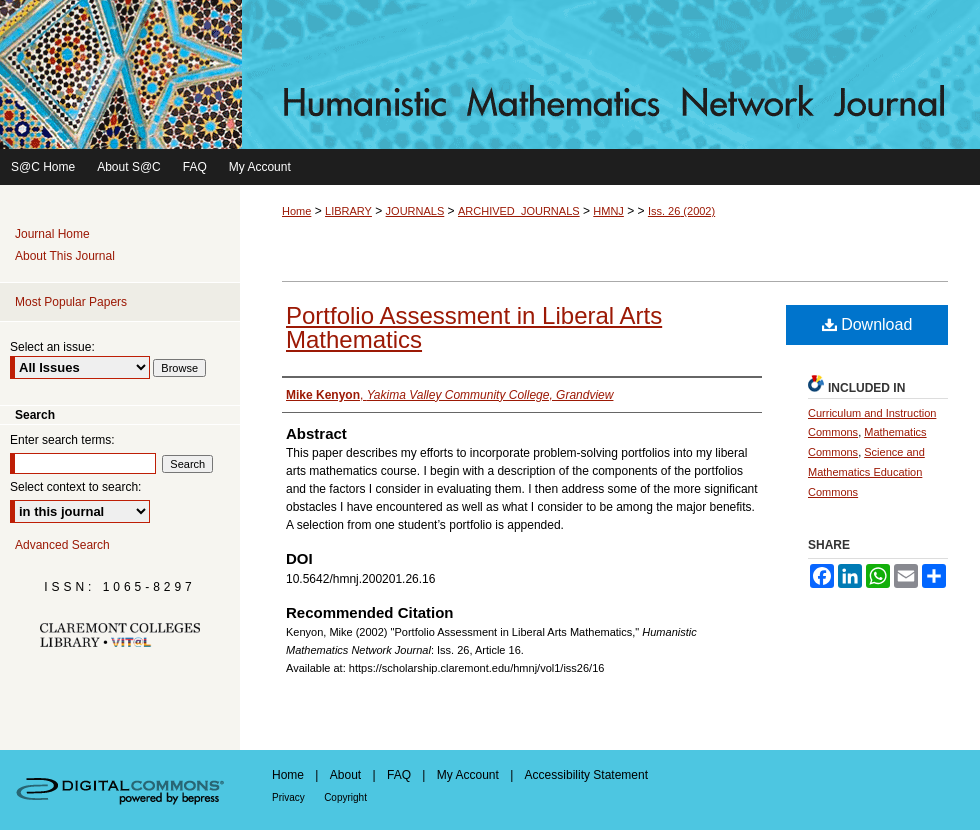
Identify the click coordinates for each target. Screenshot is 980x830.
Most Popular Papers (71, 302)
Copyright (345, 797)
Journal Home (52, 234)
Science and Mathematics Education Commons (866, 472)
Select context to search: (75, 487)
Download (867, 324)
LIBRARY (348, 211)
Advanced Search (62, 545)
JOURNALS (415, 211)
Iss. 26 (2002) (681, 211)
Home (296, 211)
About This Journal (65, 256)
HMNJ (608, 211)
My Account (468, 775)
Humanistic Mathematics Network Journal (490, 74)
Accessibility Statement (586, 775)
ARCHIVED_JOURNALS (519, 211)
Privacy (288, 797)
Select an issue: (52, 347)
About (345, 775)
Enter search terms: (62, 440)
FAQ (399, 775)
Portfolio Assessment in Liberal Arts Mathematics (474, 327)
